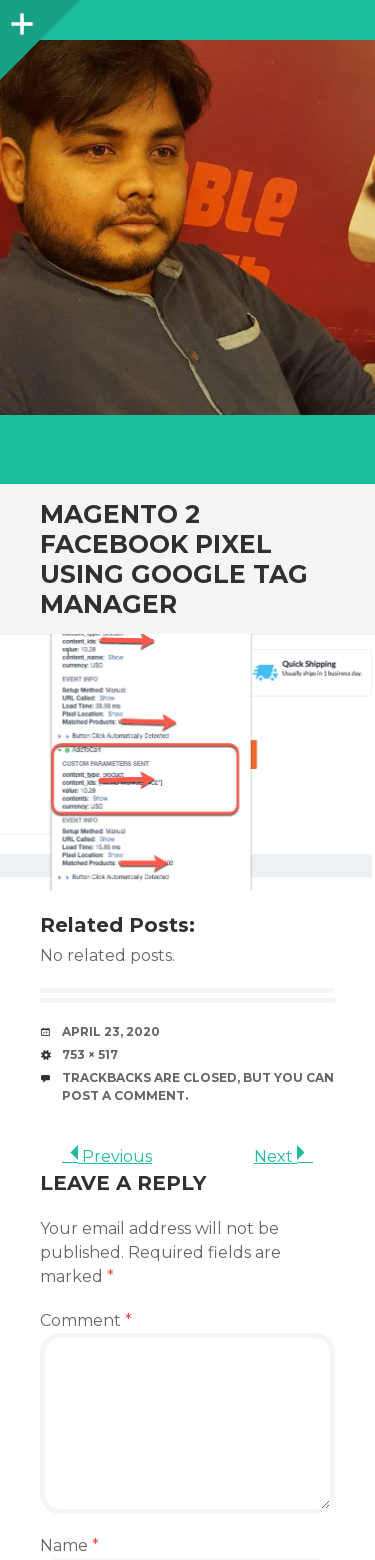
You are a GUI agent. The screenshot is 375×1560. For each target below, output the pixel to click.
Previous (107, 1156)
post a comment (123, 1095)
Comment (86, 1320)
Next (283, 1156)
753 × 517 (90, 1054)
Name (69, 1545)
